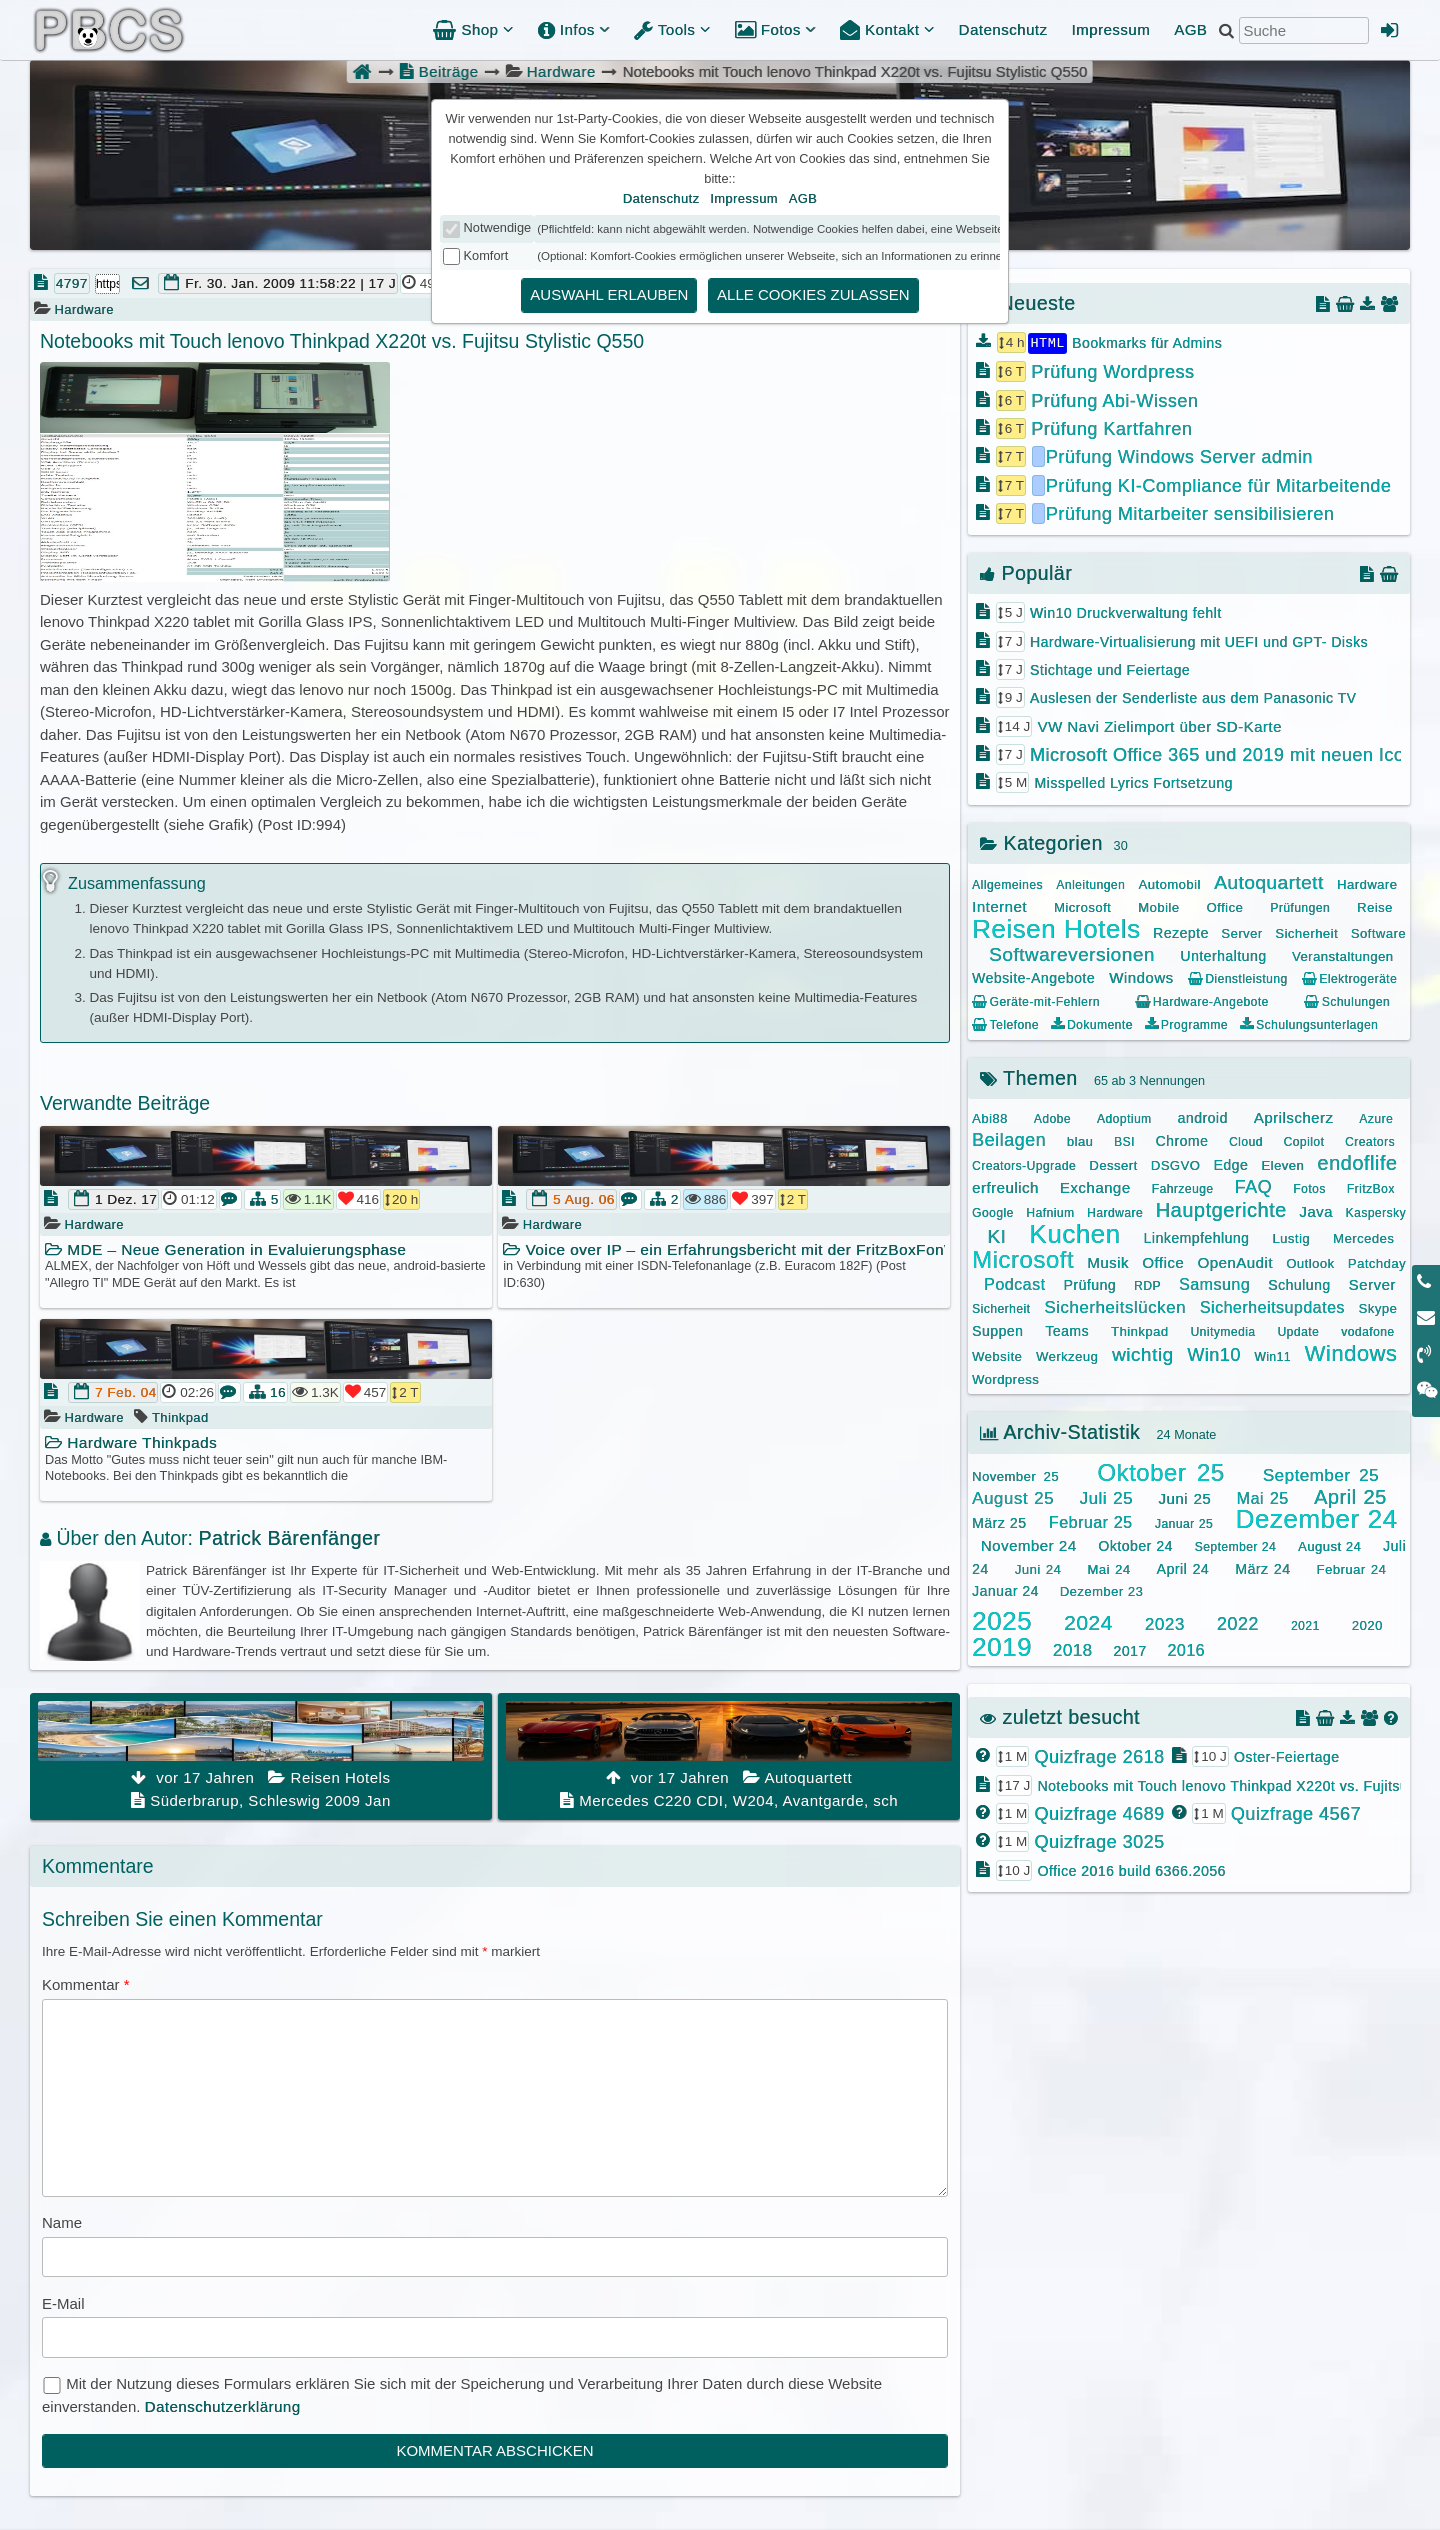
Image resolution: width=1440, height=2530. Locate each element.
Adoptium (1124, 1118)
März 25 (999, 1522)
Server (1241, 932)
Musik (1108, 1261)
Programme (1186, 1024)
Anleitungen (1090, 884)
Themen (1029, 1077)
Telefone (1005, 1024)
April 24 (1183, 1568)
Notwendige (498, 227)
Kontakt (887, 29)
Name (62, 2222)
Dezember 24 (1316, 1518)
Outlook (1310, 1262)
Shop (473, 29)
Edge (1230, 1164)
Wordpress (1005, 1378)
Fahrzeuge (1183, 1188)
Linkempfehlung (1196, 1237)
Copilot (1303, 1141)
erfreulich (1005, 1186)
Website (997, 1355)
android (1203, 1117)
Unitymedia (1222, 1331)
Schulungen (1347, 1001)
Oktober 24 (1135, 1545)
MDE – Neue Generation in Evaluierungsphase (225, 1249)
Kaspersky (1375, 1212)
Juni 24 (1038, 1568)
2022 (1238, 1623)
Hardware (561, 71)
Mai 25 (1263, 1497)
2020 (1367, 1624)
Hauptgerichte (1221, 1209)
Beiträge (438, 71)
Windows (1141, 976)
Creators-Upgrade (1024, 1165)
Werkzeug (1067, 1355)
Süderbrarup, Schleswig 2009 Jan (261, 1755)
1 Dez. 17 (126, 1199)
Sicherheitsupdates (1272, 1306)
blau (1080, 1140)
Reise (1375, 906)
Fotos (775, 29)
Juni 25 (1184, 1497)
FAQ (1254, 1186)
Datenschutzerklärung (223, 2406)
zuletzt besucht (1060, 1716)
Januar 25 (1184, 1523)
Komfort (486, 255)
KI (996, 1235)
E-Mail (63, 2303)
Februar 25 (1091, 1521)
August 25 (1013, 1497)
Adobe (1052, 1118)
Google (993, 1212)
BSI (1124, 1141)
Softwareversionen (1072, 953)
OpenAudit (1234, 1261)
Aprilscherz (1294, 1116)
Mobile (1158, 906)
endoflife (1357, 1162)
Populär (1026, 572)
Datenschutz (1003, 29)
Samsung (1214, 1283)
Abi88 (990, 1117)
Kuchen (1074, 1233)
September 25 (1321, 1474)
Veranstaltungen (1342, 955)
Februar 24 (1352, 1568)
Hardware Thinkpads (131, 1442)
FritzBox (1371, 1188)
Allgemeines (1007, 884)
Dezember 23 (1102, 1590)
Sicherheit (1306, 932)
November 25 (1015, 1475)
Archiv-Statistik (1060, 1431)
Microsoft (1082, 906)
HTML (1047, 342)
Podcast (1014, 1283)
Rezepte (1181, 932)
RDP (1147, 1285)
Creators (1370, 1141)
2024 (1088, 1621)
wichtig (1143, 1353)
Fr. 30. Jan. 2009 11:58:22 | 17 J (290, 283)
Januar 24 (1005, 1590)
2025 (1002, 1620)
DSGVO (1175, 1164)
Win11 (1272, 1356)
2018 (1073, 1649)
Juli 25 (1106, 1497)
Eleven (1282, 1164)
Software (1378, 932)
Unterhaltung (1223, 955)
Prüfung (1089, 1284)
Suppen (997, 1330)
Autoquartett (1269, 881)
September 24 (1236, 1546)
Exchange (1095, 1186)
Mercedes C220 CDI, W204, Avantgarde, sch (729, 1755)
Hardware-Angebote (1201, 1001)
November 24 (1029, 1544)
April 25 (1350, 1496)
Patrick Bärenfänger (289, 1538)
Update (1298, 1331)
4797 (72, 283)
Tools (672, 29)
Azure (1376, 1118)
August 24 (1329, 1545)
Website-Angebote (1033, 977)
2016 (1186, 1649)
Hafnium (1050, 1212)
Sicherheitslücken (1115, 1306)
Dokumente (1091, 1024)
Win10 (1214, 1354)
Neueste (1028, 303)
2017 (1129, 1650)
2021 (1305, 1625)
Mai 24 (1108, 1568)
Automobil (1169, 883)
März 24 (1262, 1568)
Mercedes (1363, 1237)
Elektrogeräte (1349, 978)
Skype (1378, 1307)
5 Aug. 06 (584, 1199)
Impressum (1110, 29)
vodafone (1367, 1331)
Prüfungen (1300, 907)
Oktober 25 (1160, 1471)
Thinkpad (180, 1417)
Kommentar (86, 1984)
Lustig (1291, 1237)
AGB (1190, 29)
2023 (1165, 1623)
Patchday (1377, 1262)
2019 (1002, 1646)
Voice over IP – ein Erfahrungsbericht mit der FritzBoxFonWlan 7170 (724, 1249)
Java (1316, 1210)
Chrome (1181, 1140)
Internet (999, 905)
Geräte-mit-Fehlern (1036, 1001)
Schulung (1299, 1284)
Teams (1067, 1330)
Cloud (1246, 1141)
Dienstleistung (1238, 978)
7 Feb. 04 (126, 1392)
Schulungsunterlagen (1309, 1024)
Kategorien (1041, 842)
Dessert (1113, 1164)
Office (1224, 906)
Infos (574, 29)
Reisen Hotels (1056, 928)
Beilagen (1009, 1139)
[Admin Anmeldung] (1390, 30)
